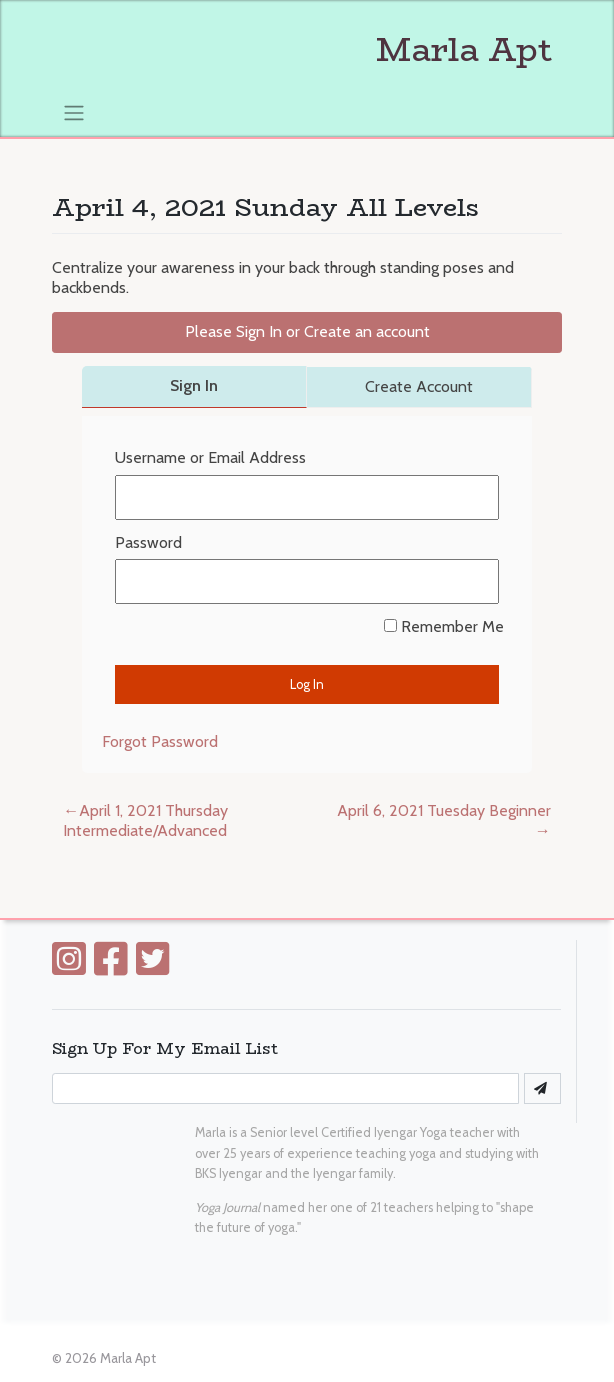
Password (148, 542)
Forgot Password (160, 741)
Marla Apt (302, 50)
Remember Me (444, 626)
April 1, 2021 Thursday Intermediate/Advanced (145, 821)
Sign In (194, 385)
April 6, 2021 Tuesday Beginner (444, 810)
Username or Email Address (210, 457)
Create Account (419, 386)
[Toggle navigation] (73, 112)
